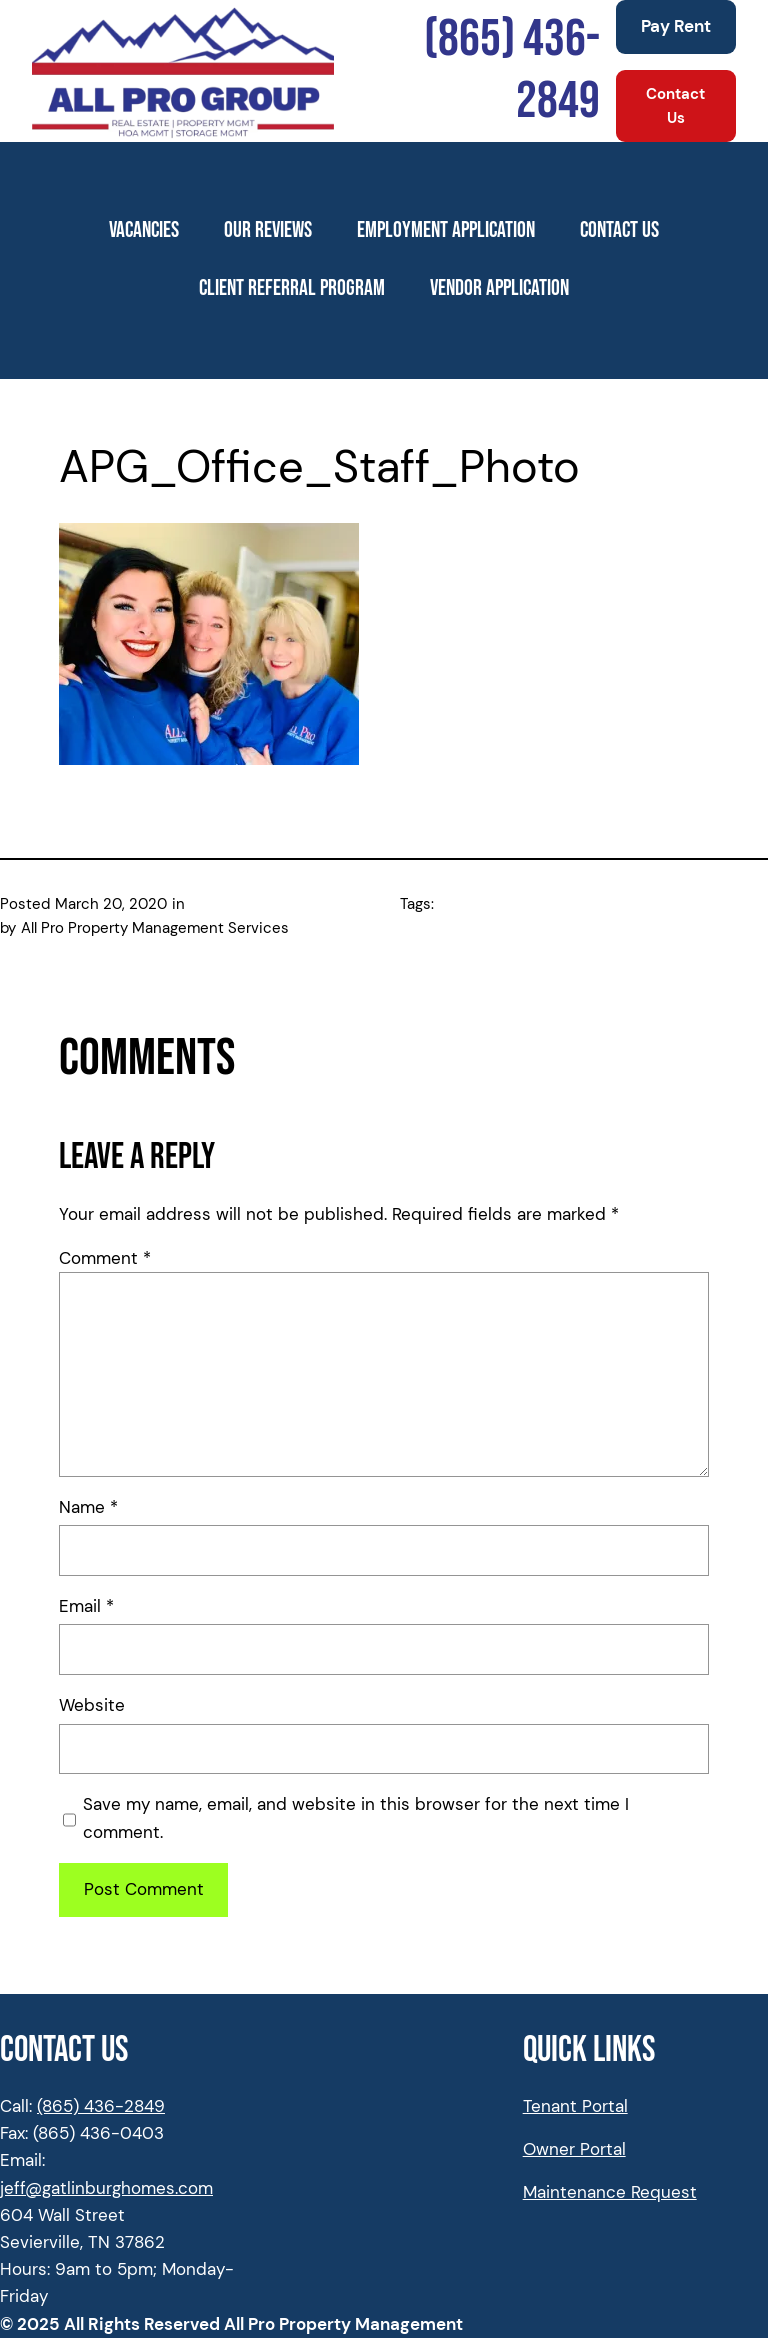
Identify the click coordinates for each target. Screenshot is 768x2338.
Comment (105, 1258)
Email (86, 1606)
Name (88, 1507)
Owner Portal (574, 2149)
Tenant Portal (575, 2106)
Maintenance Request (610, 2192)
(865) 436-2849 (101, 2106)
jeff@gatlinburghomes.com (106, 2188)
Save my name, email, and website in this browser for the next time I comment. (356, 1817)
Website (92, 1705)
